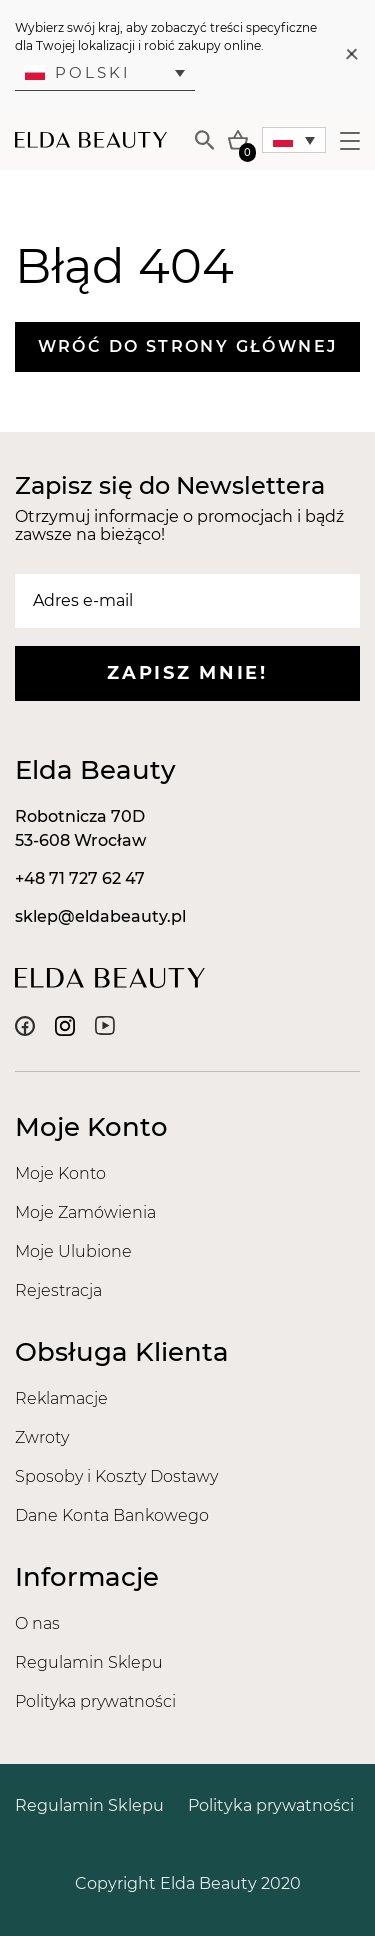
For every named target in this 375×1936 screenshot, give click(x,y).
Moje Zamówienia (85, 1212)
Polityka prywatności (95, 1701)
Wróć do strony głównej (188, 346)
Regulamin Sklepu (89, 1662)
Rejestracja (58, 1290)
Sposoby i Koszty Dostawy (116, 1476)
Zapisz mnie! (187, 673)
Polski (78, 72)
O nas (37, 1623)
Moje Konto (60, 1173)
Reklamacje (61, 1398)
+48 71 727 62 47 (80, 878)
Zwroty (42, 1437)
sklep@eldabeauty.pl (100, 916)
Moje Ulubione (73, 1251)
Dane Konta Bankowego (112, 1515)
